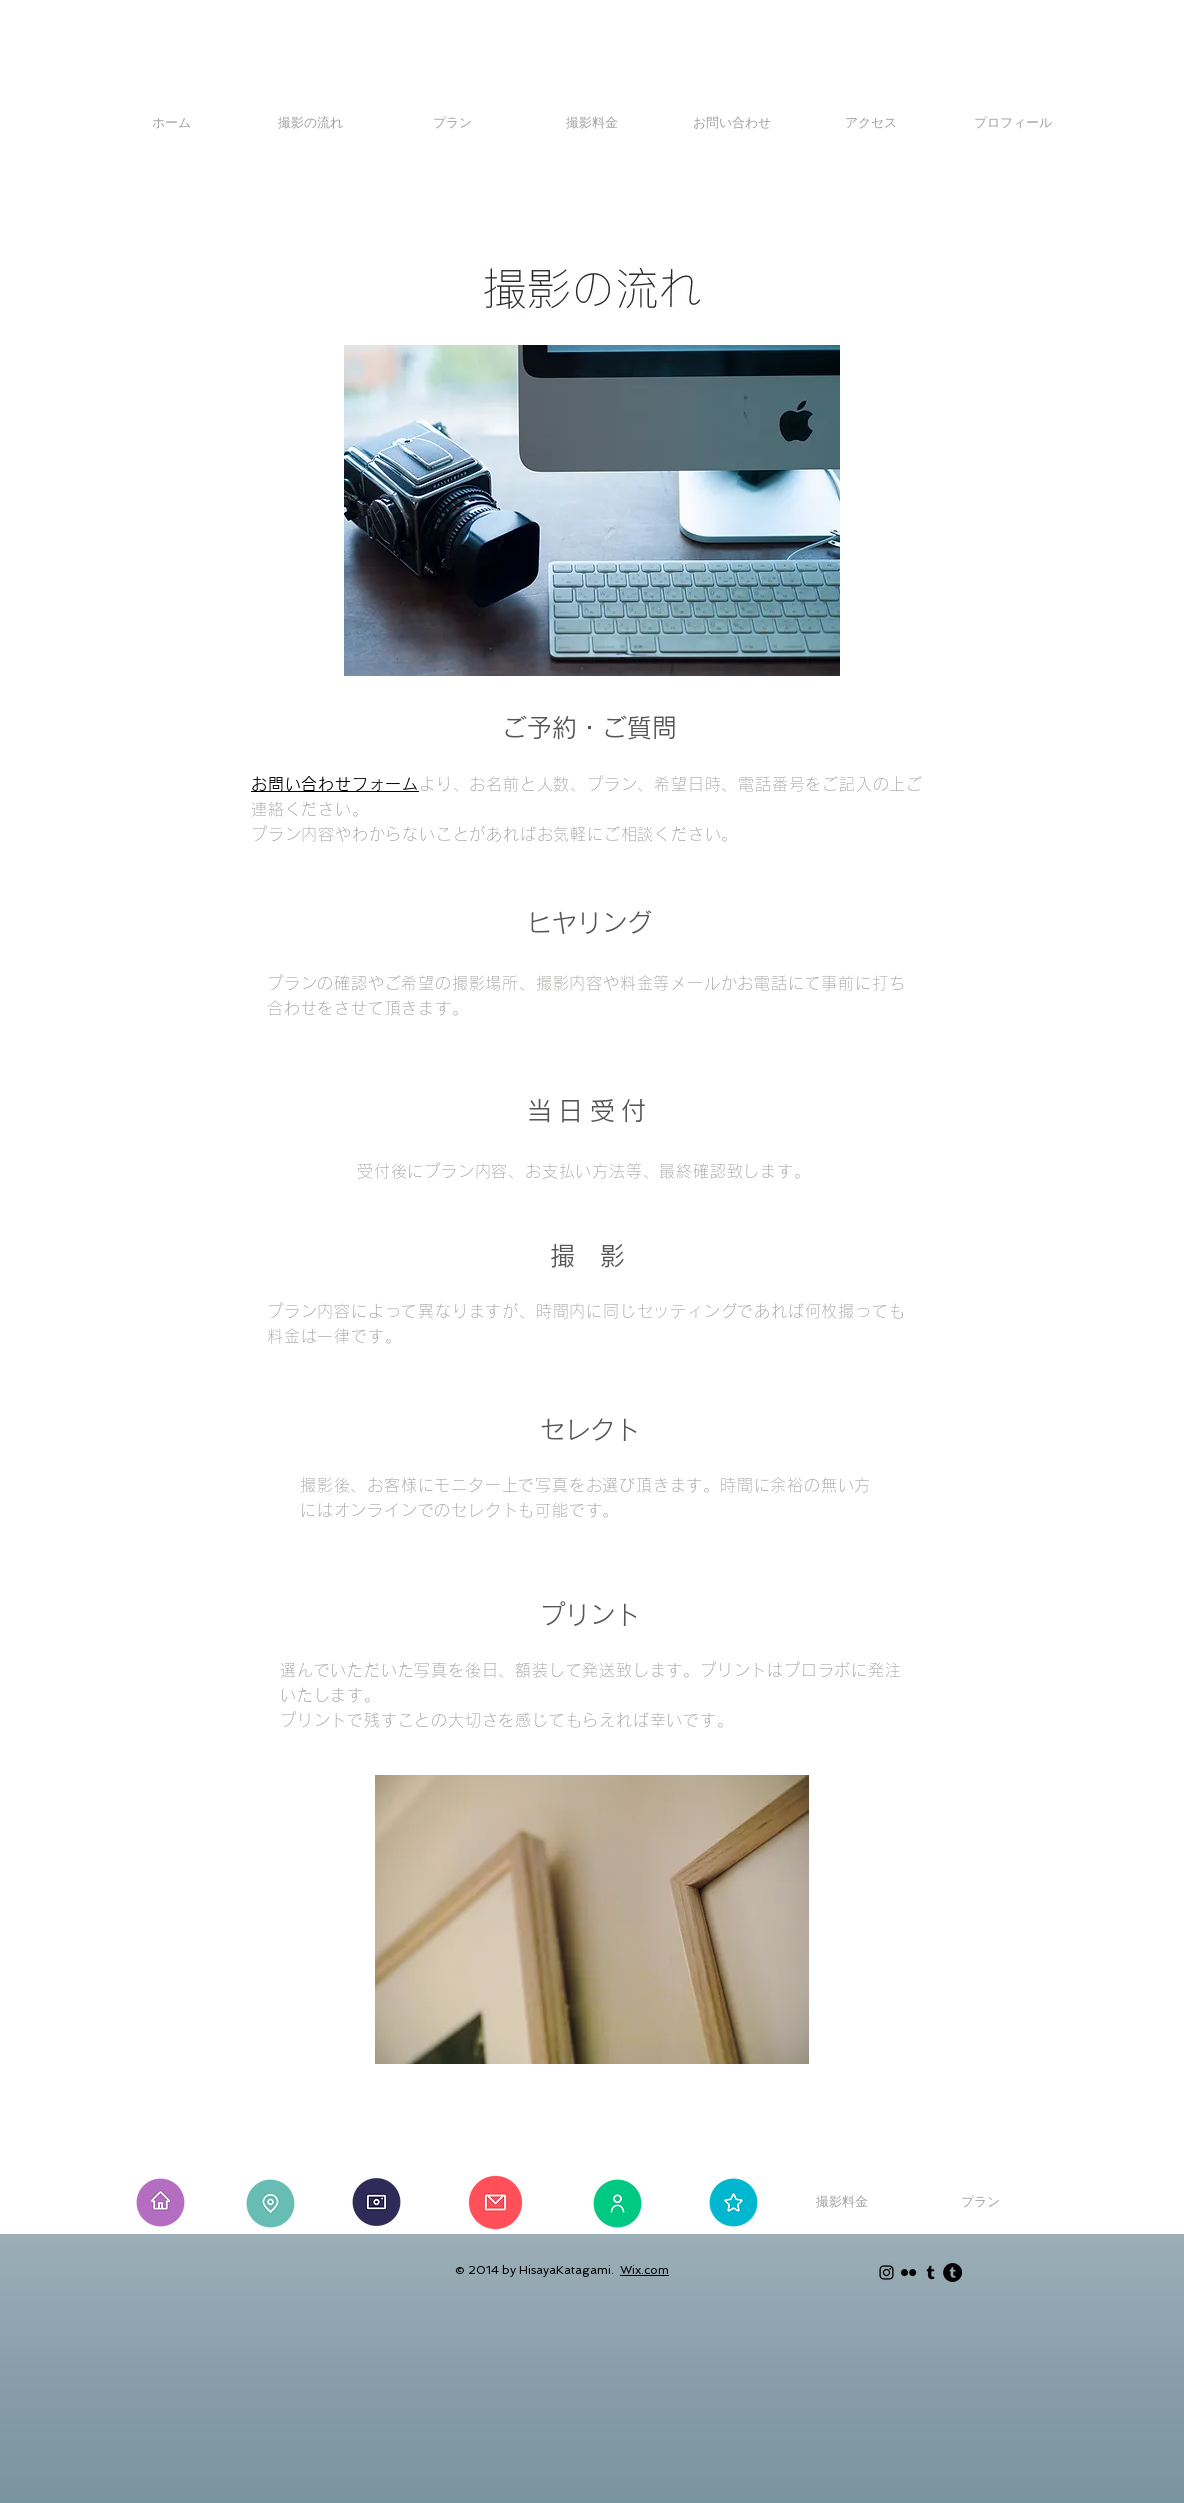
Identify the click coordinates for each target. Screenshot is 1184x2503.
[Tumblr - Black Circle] (952, 2272)
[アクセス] (870, 123)
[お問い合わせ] (731, 123)
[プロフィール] (1012, 123)
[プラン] (452, 123)
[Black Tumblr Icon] (930, 2272)
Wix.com (644, 2270)
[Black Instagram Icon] (886, 2272)
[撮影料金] (591, 123)
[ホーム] (171, 123)
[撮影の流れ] (310, 123)
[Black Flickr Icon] (908, 2272)
